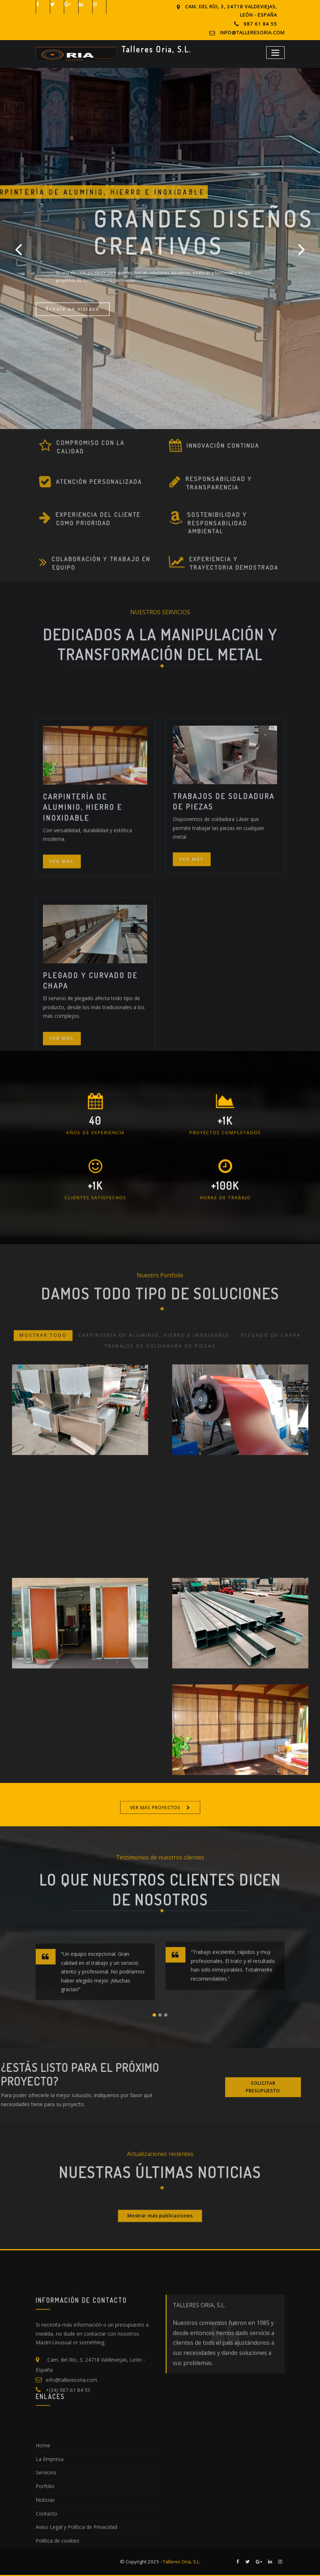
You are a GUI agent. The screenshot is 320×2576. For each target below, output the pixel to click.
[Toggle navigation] (275, 52)
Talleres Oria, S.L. (156, 49)
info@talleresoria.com (252, 32)
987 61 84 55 (260, 24)
